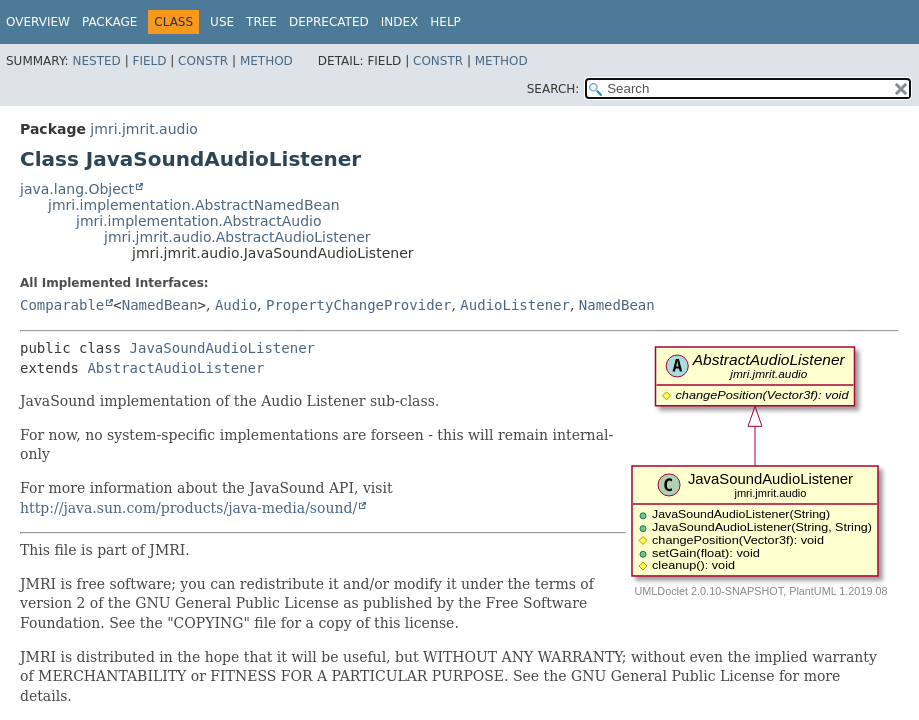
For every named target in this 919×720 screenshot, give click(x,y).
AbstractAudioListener (175, 368)
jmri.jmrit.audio (144, 129)
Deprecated (329, 22)
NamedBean (160, 305)
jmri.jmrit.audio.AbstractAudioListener (237, 237)
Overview (38, 22)
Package (109, 22)
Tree (261, 22)
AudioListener (515, 305)
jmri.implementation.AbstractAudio (199, 221)
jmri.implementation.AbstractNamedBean (194, 205)
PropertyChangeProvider (358, 305)
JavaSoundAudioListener (222, 348)
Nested (96, 61)
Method (266, 61)
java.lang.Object (77, 189)
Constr (203, 61)
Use (222, 22)
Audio (236, 305)
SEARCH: (553, 89)
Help (445, 22)
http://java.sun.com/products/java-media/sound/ (188, 508)
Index (400, 22)
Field (149, 61)
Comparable (62, 305)
